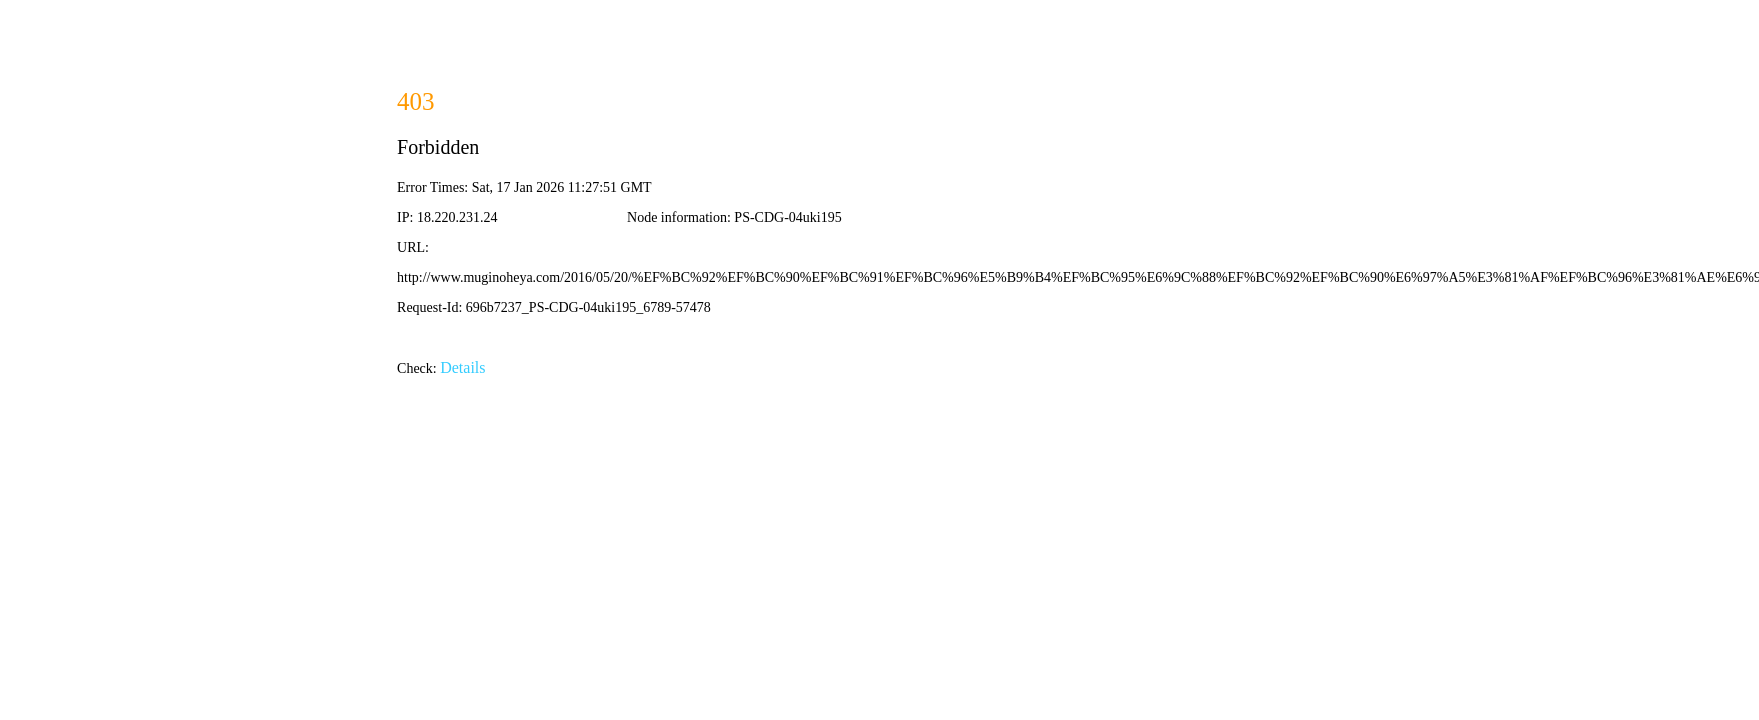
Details (462, 367)
